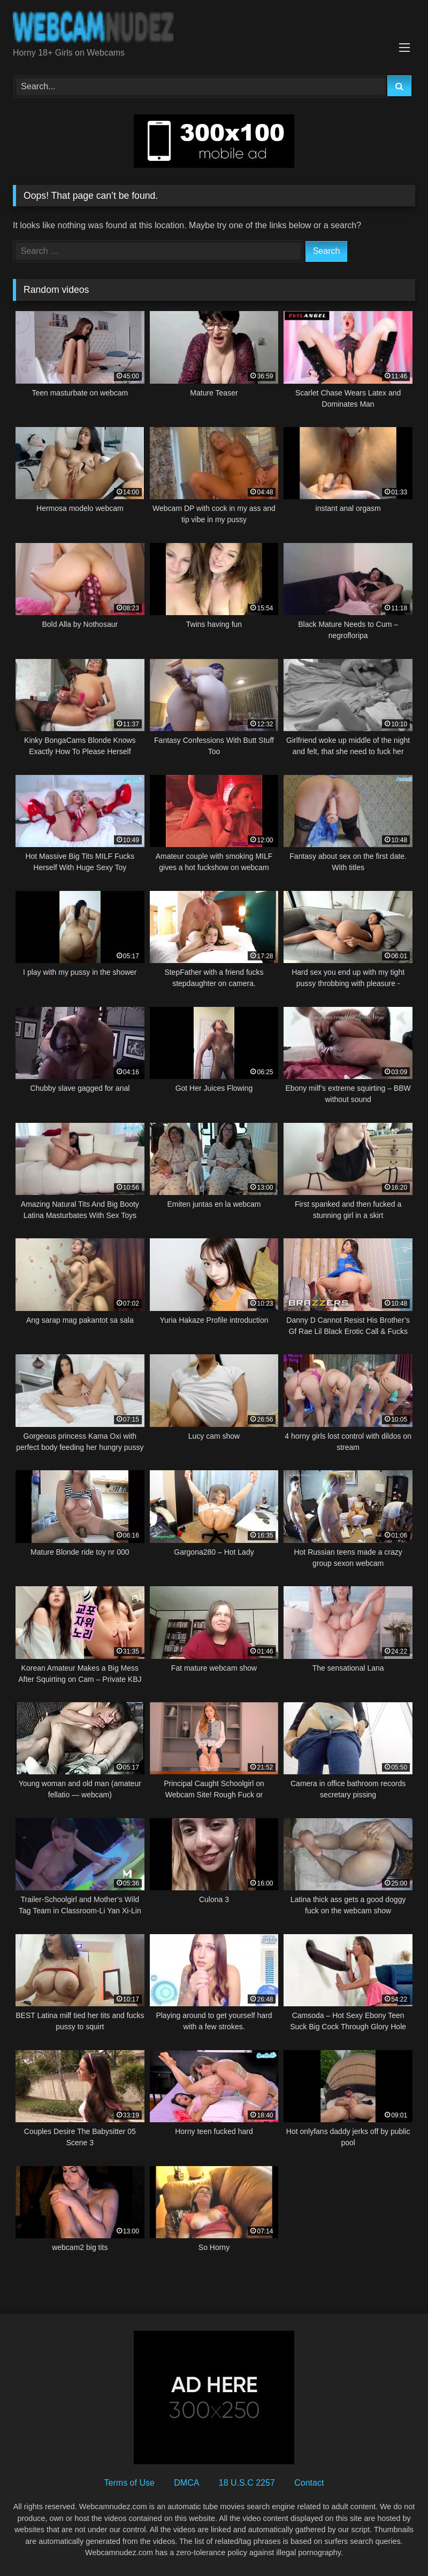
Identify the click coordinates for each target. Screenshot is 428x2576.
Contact (309, 2482)
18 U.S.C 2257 (247, 2482)
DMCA (186, 2482)
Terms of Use (129, 2482)
